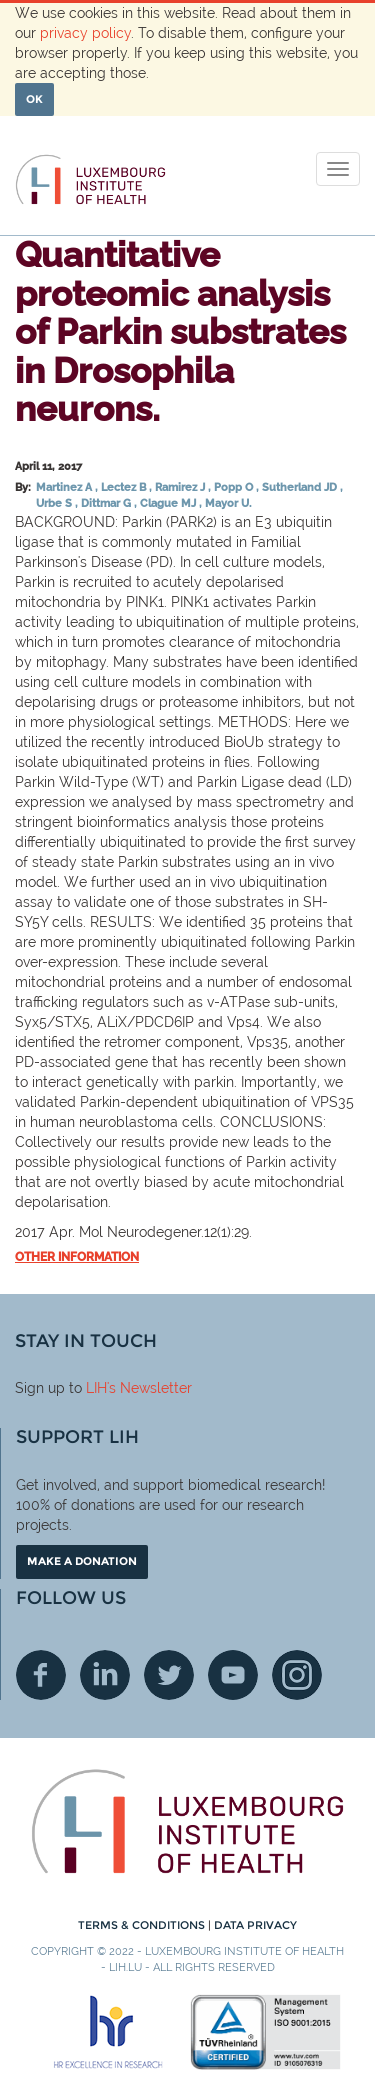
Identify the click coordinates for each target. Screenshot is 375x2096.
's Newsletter (149, 1388)
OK (34, 99)
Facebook (41, 1675)
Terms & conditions (143, 1925)
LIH (96, 1388)
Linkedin (105, 1675)
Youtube (233, 1675)
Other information (77, 1257)
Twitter (169, 1675)
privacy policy (85, 33)
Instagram (297, 1675)
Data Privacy (255, 1925)
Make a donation (82, 1561)
